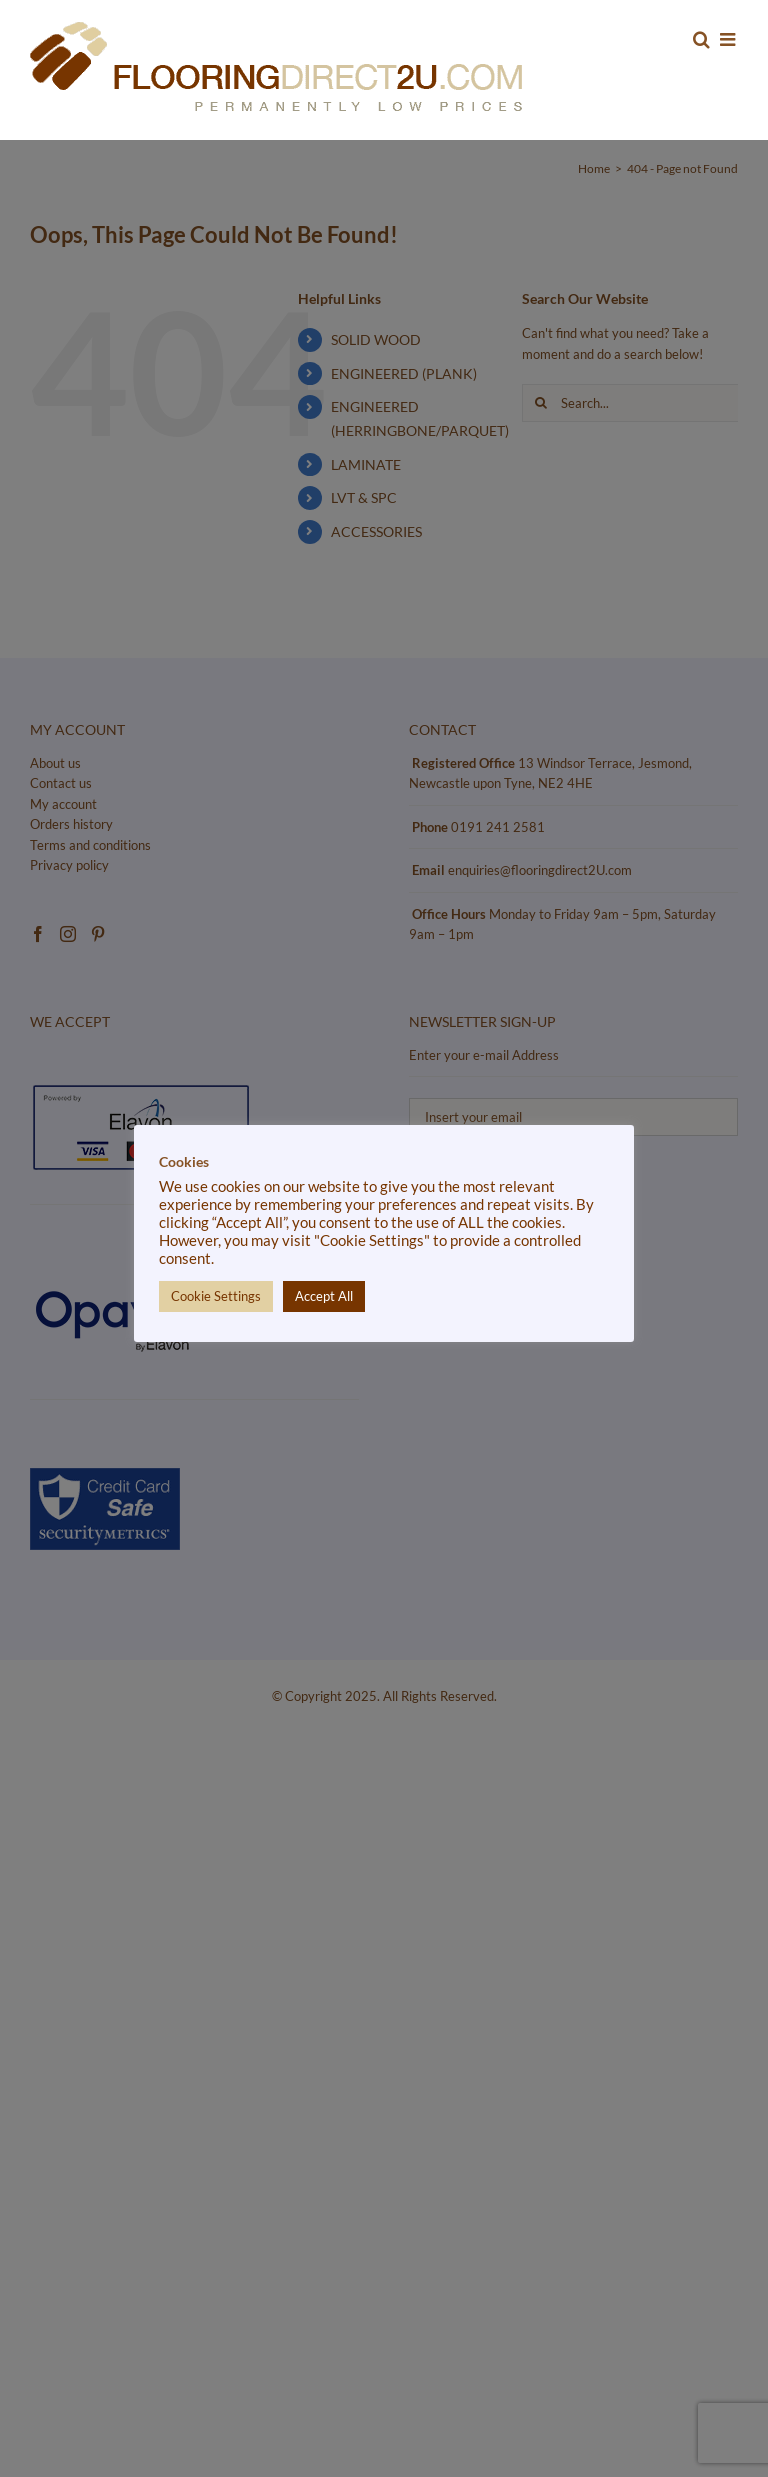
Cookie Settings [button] (216, 1296)
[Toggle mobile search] (701, 39)
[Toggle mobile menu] (729, 39)
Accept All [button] (324, 1296)
